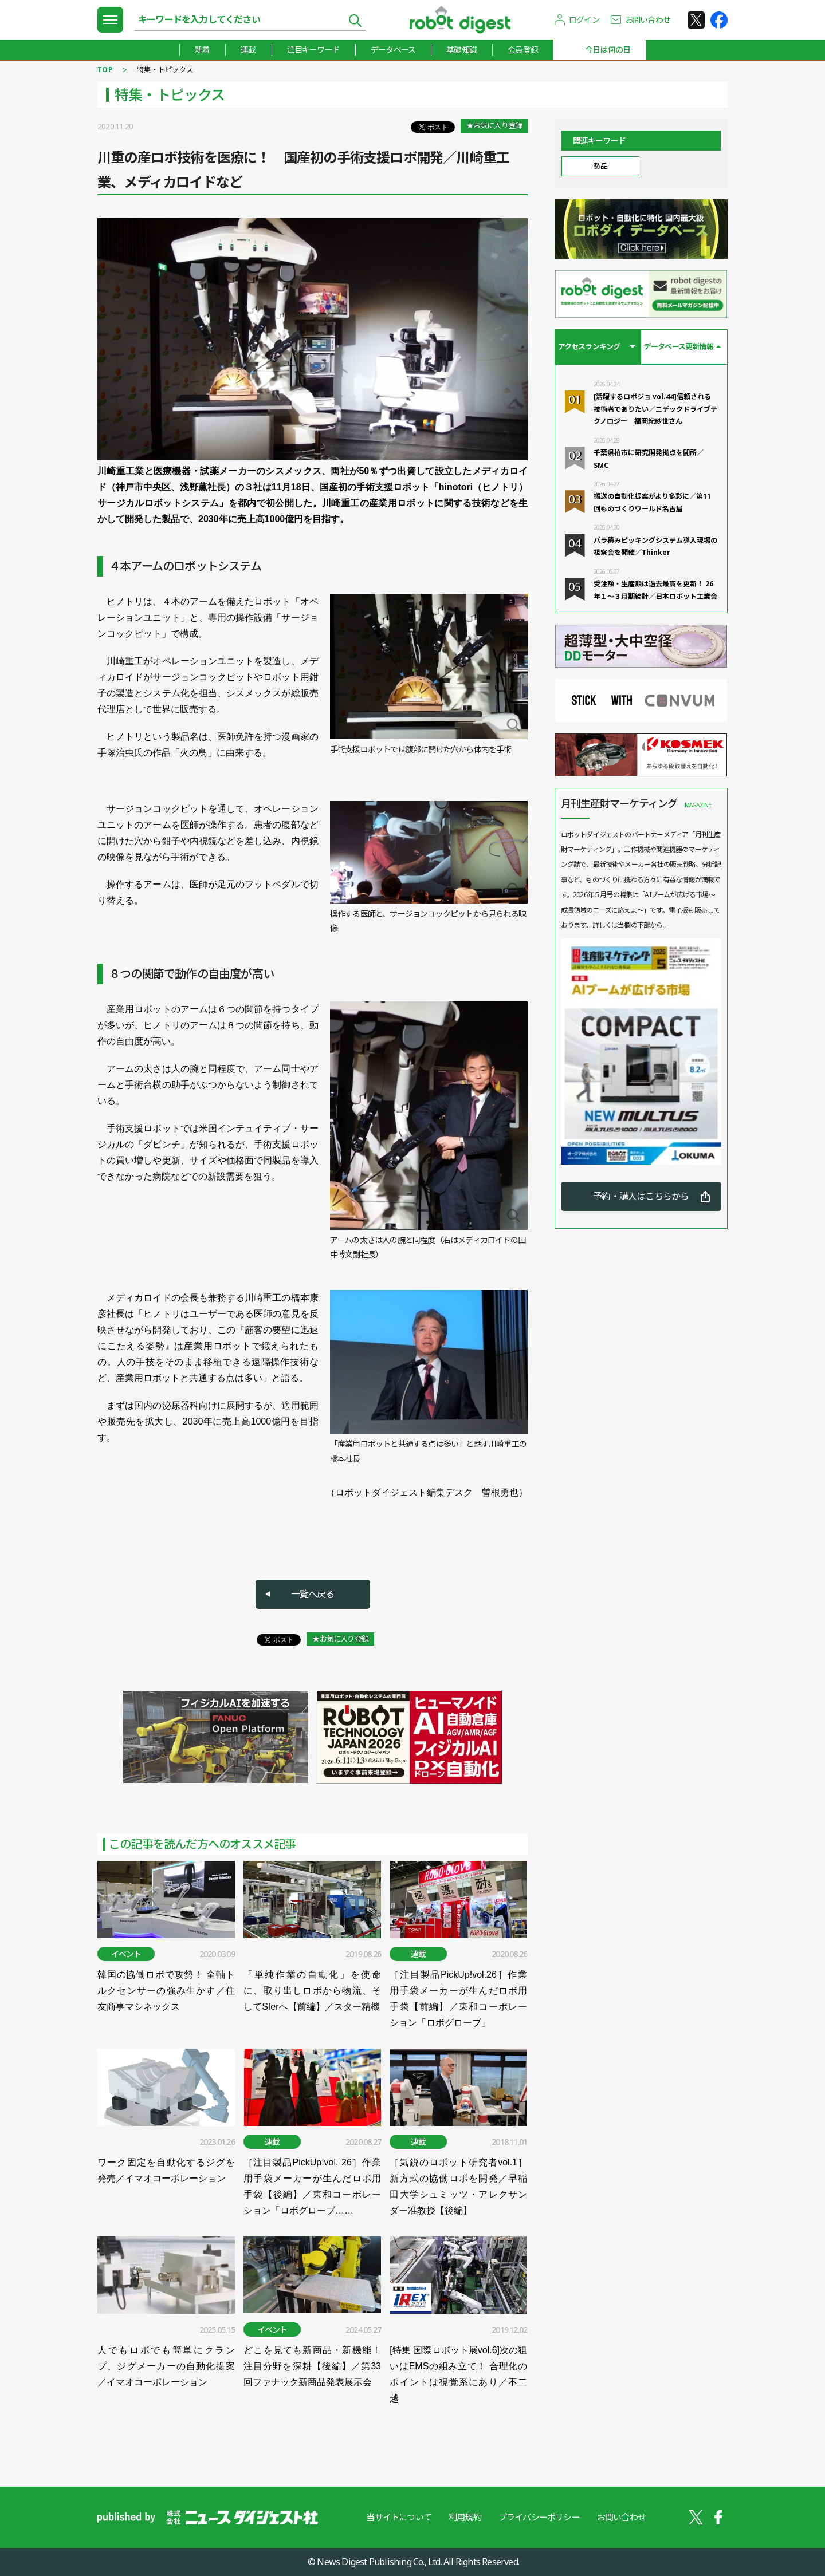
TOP (105, 69)
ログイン (584, 19)
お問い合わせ (647, 19)
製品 (600, 166)
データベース (393, 49)
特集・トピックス (165, 69)
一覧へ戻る (313, 1594)
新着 (202, 49)
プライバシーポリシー (539, 2517)
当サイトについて (398, 2517)
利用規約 (465, 2517)
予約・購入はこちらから (641, 1196)
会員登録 (523, 49)
